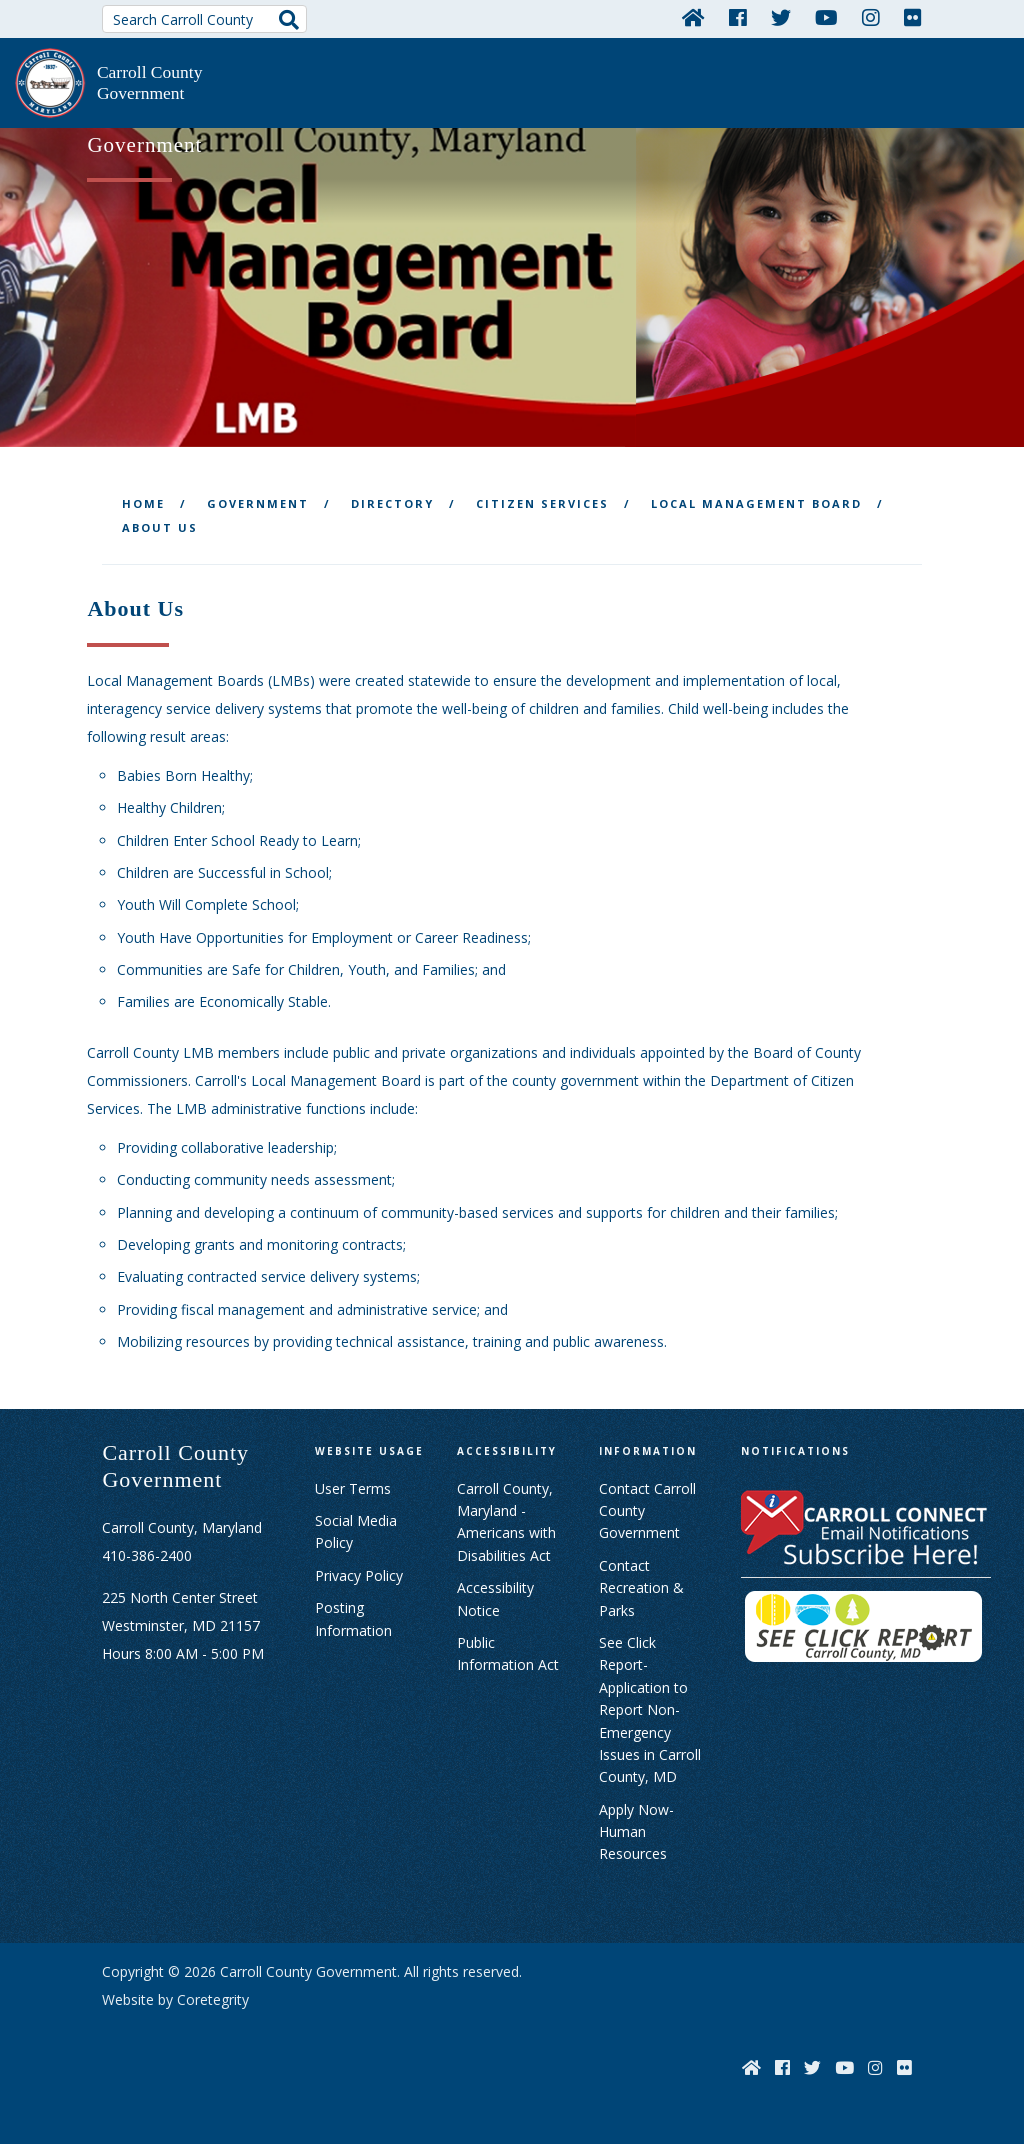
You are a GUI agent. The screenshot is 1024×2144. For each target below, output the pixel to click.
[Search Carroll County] (204, 19)
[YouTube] (826, 17)
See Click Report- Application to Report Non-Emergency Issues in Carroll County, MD (650, 1705)
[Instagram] (871, 17)
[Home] (693, 17)
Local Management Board (756, 499)
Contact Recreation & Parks (641, 1584)
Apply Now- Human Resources (636, 1827)
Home (143, 499)
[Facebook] (738, 17)
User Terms (353, 1483)
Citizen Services (542, 499)
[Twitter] (781, 17)
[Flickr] (913, 17)
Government (258, 499)
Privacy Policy (359, 1571)
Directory (392, 499)
